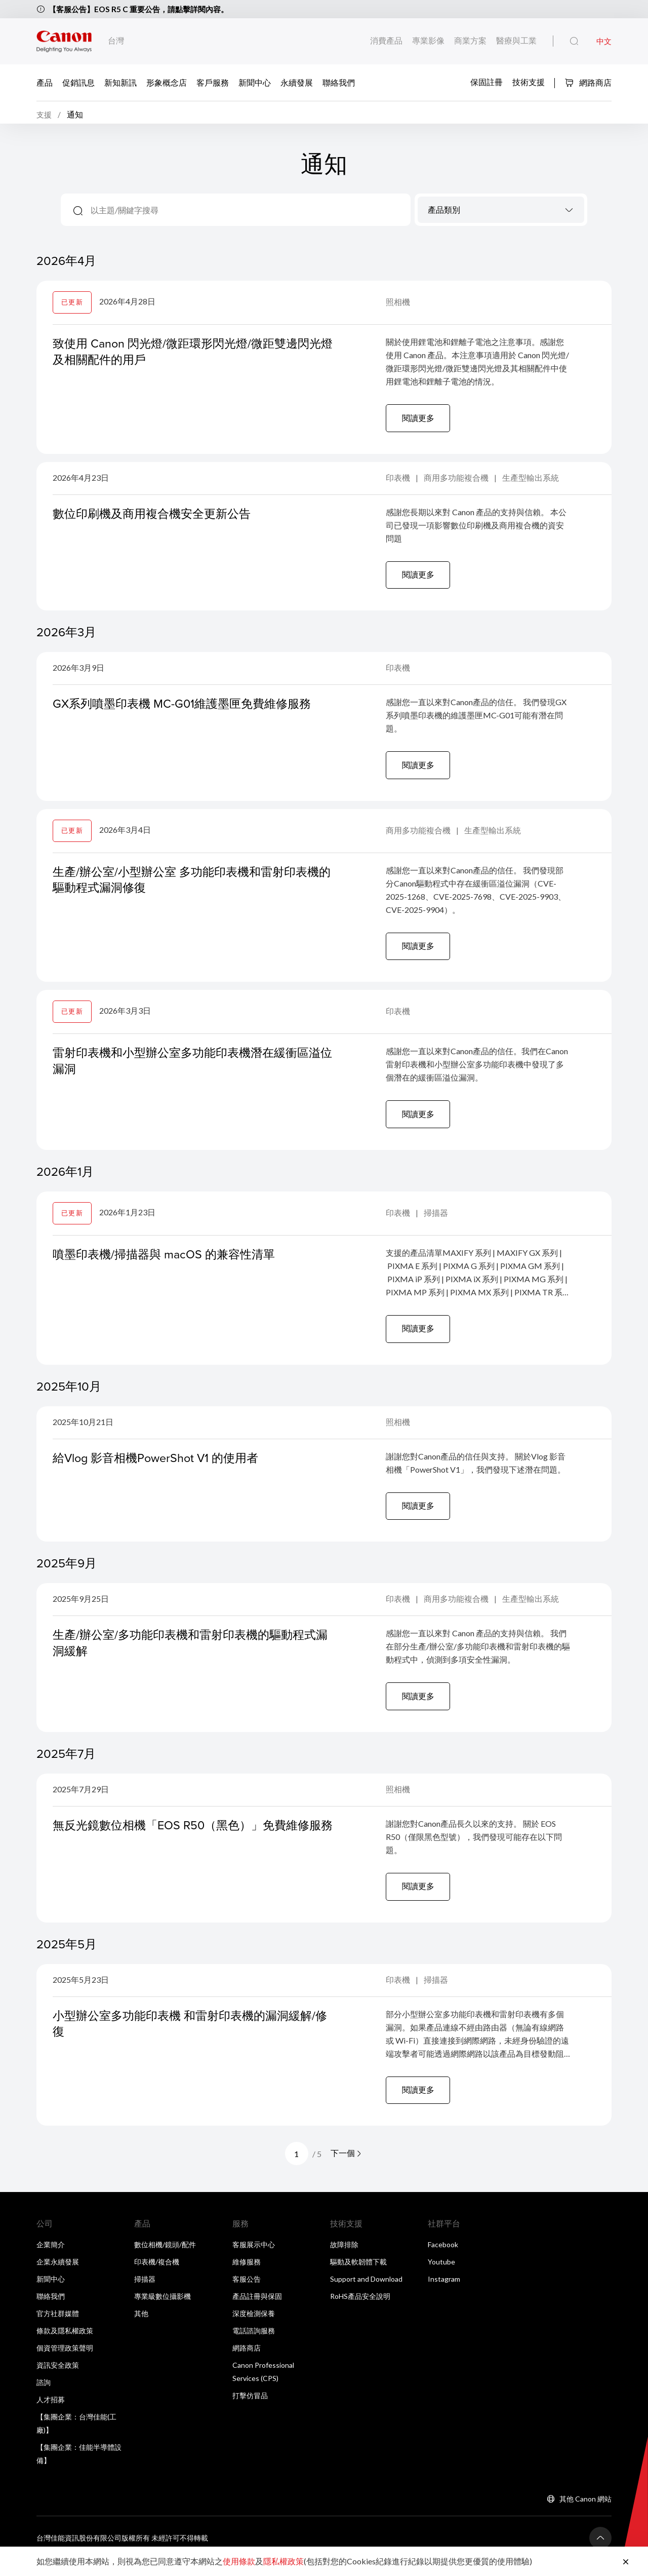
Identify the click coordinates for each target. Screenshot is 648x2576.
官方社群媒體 (57, 2329)
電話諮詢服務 (253, 2346)
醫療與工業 (516, 40)
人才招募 (50, 2415)
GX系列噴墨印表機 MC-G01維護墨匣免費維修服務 (186, 709)
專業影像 (429, 40)
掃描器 (436, 1222)
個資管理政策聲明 (64, 2364)
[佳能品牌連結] (64, 41)
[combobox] (501, 213)
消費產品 (386, 40)
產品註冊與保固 (257, 2312)
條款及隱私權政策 (64, 2346)
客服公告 (246, 2295)
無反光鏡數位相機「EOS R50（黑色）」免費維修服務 (192, 1846)
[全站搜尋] (574, 41)
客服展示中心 (253, 2260)
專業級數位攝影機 (162, 2312)
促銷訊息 (78, 82)
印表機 (399, 482)
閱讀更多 (418, 421)
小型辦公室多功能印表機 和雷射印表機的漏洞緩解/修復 (190, 2037)
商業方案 (471, 40)
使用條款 (239, 2561)
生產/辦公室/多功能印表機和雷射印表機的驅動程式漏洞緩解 (190, 1654)
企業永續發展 (57, 2278)
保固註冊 (486, 82)
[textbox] (501, 213)
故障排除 (344, 2260)
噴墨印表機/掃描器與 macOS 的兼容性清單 (168, 1263)
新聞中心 (254, 82)
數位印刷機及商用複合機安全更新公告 (156, 517)
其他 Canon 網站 (585, 2515)
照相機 (398, 305)
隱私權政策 (283, 2561)
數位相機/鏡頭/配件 (165, 2260)
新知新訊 (120, 82)
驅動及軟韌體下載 (358, 2278)
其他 (141, 2329)
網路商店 (588, 82)
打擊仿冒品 (250, 2411)
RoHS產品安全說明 (360, 2312)
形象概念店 (166, 82)
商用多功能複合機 (457, 482)
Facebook (443, 2260)
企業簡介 (50, 2260)
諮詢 (43, 2398)
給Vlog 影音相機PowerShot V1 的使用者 (160, 1468)
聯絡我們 (338, 82)
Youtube (441, 2278)
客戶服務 (212, 82)
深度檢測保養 (253, 2329)
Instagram (444, 2295)
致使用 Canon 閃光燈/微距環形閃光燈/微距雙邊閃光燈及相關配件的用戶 (192, 354)
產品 (44, 82)
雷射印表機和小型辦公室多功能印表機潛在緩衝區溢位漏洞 (192, 1068)
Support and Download (366, 2295)
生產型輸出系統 (530, 482)
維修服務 (246, 2278)
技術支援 (528, 82)
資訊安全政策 (57, 2381)
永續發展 (296, 82)
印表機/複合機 (156, 2278)
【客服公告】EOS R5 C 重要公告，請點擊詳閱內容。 (143, 9)
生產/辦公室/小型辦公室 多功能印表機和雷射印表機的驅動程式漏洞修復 (191, 886)
